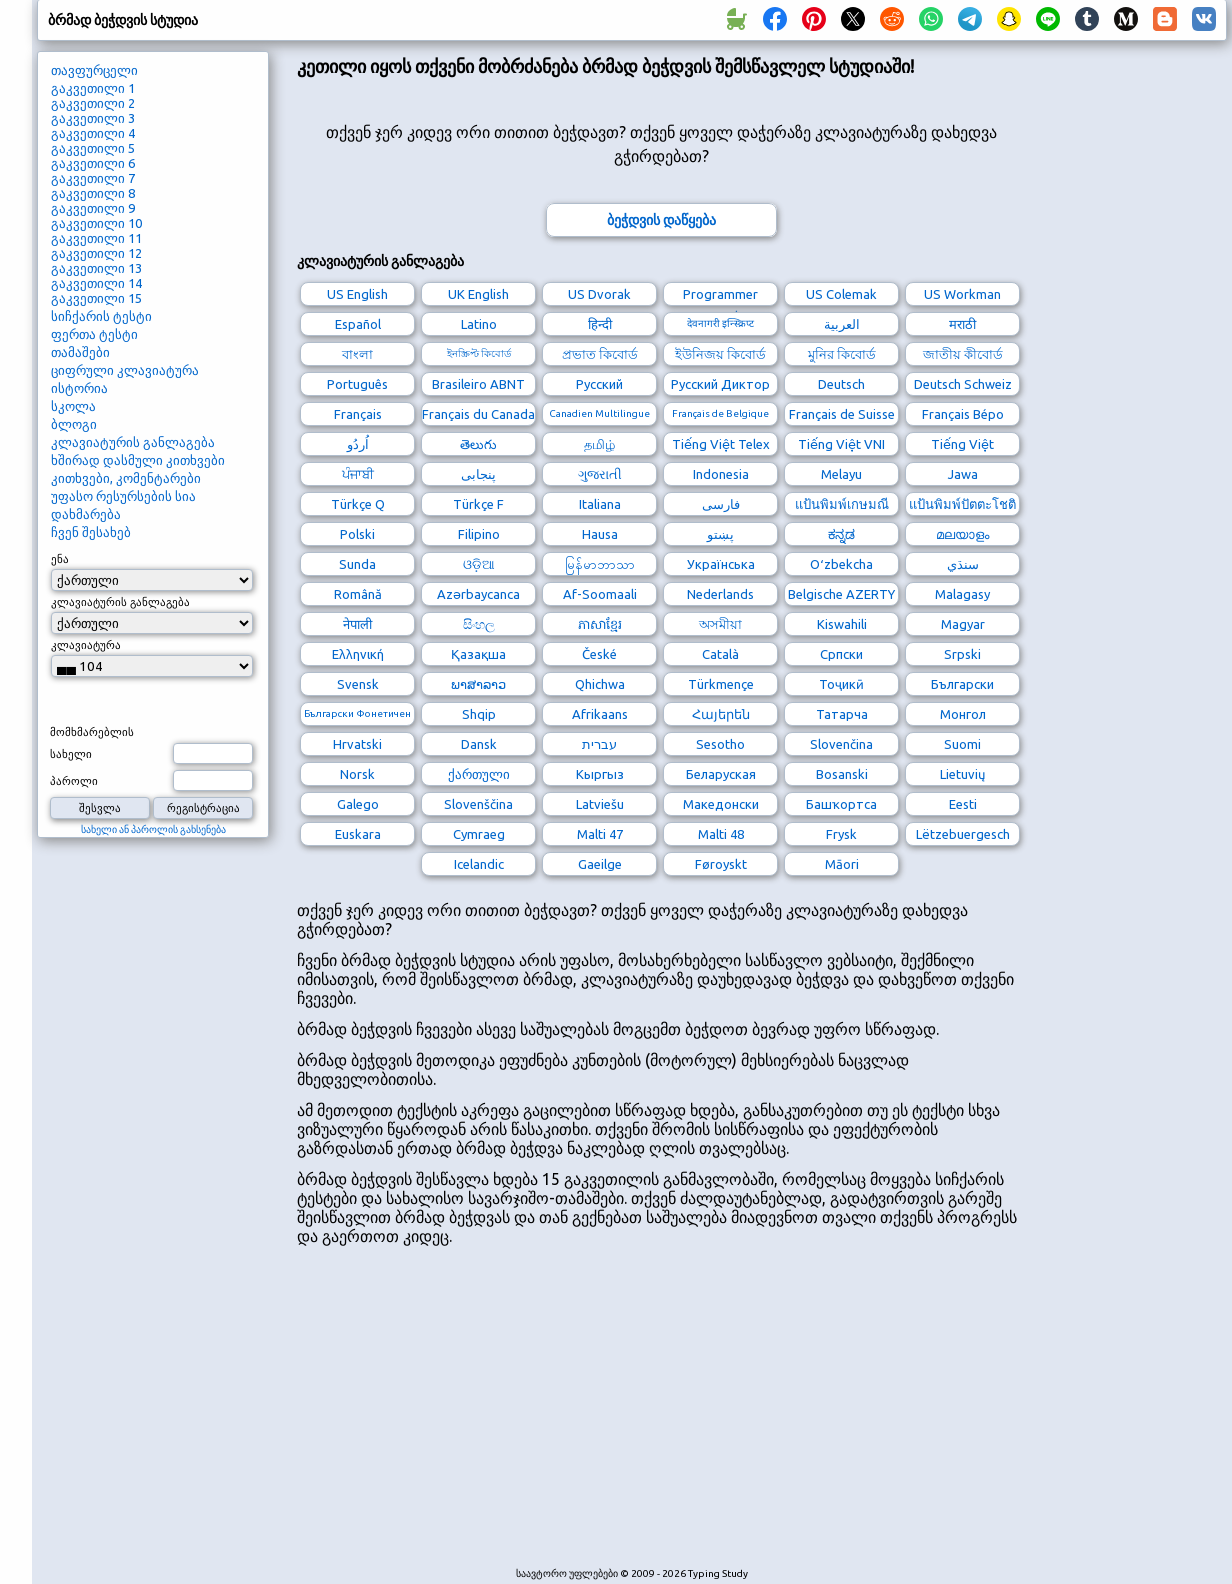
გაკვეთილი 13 (96, 268)
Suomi (962, 744)
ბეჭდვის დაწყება (661, 220)
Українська (721, 564)
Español (358, 324)
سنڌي (963, 564)
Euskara (358, 834)
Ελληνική (358, 654)
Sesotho (720, 744)
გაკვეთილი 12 (96, 253)
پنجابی (478, 474)
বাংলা (357, 354)
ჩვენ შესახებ (91, 532)
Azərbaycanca (478, 594)
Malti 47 (600, 834)
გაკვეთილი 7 (93, 178)
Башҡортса (841, 804)
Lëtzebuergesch (963, 834)
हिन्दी (600, 324)
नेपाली (357, 624)
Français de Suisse (842, 414)
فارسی (721, 504)
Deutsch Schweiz (963, 384)
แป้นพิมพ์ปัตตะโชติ (962, 504)
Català (720, 654)
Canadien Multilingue (599, 413)
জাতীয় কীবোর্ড (963, 354)
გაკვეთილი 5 (93, 148)
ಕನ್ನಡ (841, 534)
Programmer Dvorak (720, 296)
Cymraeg (479, 834)
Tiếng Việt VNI (841, 444)
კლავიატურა (86, 645)
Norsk (357, 774)
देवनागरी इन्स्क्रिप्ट (720, 323)
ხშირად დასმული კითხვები (138, 460)
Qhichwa (600, 684)
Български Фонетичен (357, 713)
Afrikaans (600, 714)
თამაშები (80, 352)
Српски (841, 654)
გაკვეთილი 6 (93, 163)
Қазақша (478, 654)
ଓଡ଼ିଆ (479, 564)
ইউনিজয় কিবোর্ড (720, 354)
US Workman (962, 294)
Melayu (841, 474)
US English (357, 294)
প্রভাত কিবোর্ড (600, 354)
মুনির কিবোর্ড (842, 354)
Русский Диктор (720, 384)
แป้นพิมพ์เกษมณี (842, 504)
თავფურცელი (94, 70)
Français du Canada (478, 414)
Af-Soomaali (600, 594)
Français (358, 414)
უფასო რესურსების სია (123, 496)
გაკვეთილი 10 (96, 223)
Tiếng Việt (962, 444)
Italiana (600, 504)
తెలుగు (478, 444)
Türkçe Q (358, 504)
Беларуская (721, 774)
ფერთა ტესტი (94, 334)
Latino (479, 324)
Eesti (963, 804)
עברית (599, 744)
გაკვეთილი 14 (96, 283)
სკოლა (73, 406)
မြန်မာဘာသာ (600, 564)
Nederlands (720, 594)
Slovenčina (841, 744)
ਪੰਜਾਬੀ (358, 474)
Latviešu (600, 804)
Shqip (479, 714)
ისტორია (79, 388)
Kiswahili (842, 624)
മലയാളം (962, 534)
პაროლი (74, 781)
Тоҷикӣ (841, 684)
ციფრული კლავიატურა (125, 370)
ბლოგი (74, 424)
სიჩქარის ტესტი (101, 316)
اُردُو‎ (358, 444)
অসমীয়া (720, 624)
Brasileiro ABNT (478, 384)
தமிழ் (599, 444)
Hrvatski (357, 744)
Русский (599, 384)
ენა (60, 559)
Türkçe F (478, 504)
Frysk (841, 834)
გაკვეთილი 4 (93, 133)
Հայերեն (721, 714)
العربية (842, 324)
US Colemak (841, 294)
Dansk (479, 744)
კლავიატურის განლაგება (133, 442)
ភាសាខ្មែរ (600, 624)
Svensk (358, 684)
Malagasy (962, 594)
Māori (842, 864)
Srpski (962, 654)
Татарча (842, 714)
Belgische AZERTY (841, 594)
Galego (358, 804)
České (599, 654)
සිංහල (479, 624)
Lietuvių (962, 774)
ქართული (479, 774)
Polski (357, 534)
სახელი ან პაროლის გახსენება (153, 829)
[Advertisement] (532, 1416)
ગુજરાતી (600, 474)
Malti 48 (721, 834)
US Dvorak (599, 294)
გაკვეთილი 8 (93, 193)
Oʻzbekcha (841, 564)
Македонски (721, 804)
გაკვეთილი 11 (96, 238)
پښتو (720, 534)
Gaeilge (600, 864)
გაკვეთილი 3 (93, 118)
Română (358, 594)
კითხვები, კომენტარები (126, 478)
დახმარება (86, 514)
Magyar (963, 624)
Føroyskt (721, 864)
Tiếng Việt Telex (721, 444)
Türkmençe (721, 684)
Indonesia (721, 474)
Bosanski (842, 774)
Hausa (600, 534)
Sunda (357, 564)
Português (357, 384)
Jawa (963, 474)
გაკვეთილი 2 (93, 103)
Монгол (963, 714)
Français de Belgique (720, 413)
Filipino (479, 534)
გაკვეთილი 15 (96, 298)
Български (962, 684)
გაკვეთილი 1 (93, 88)
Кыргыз (600, 774)
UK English (478, 294)
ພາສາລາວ (478, 684)
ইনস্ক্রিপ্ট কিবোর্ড (479, 353)
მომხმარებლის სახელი (92, 743)
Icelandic (479, 864)
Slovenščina (478, 804)
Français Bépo (963, 414)
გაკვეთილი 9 (93, 208)
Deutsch (841, 384)
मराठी (962, 324)
